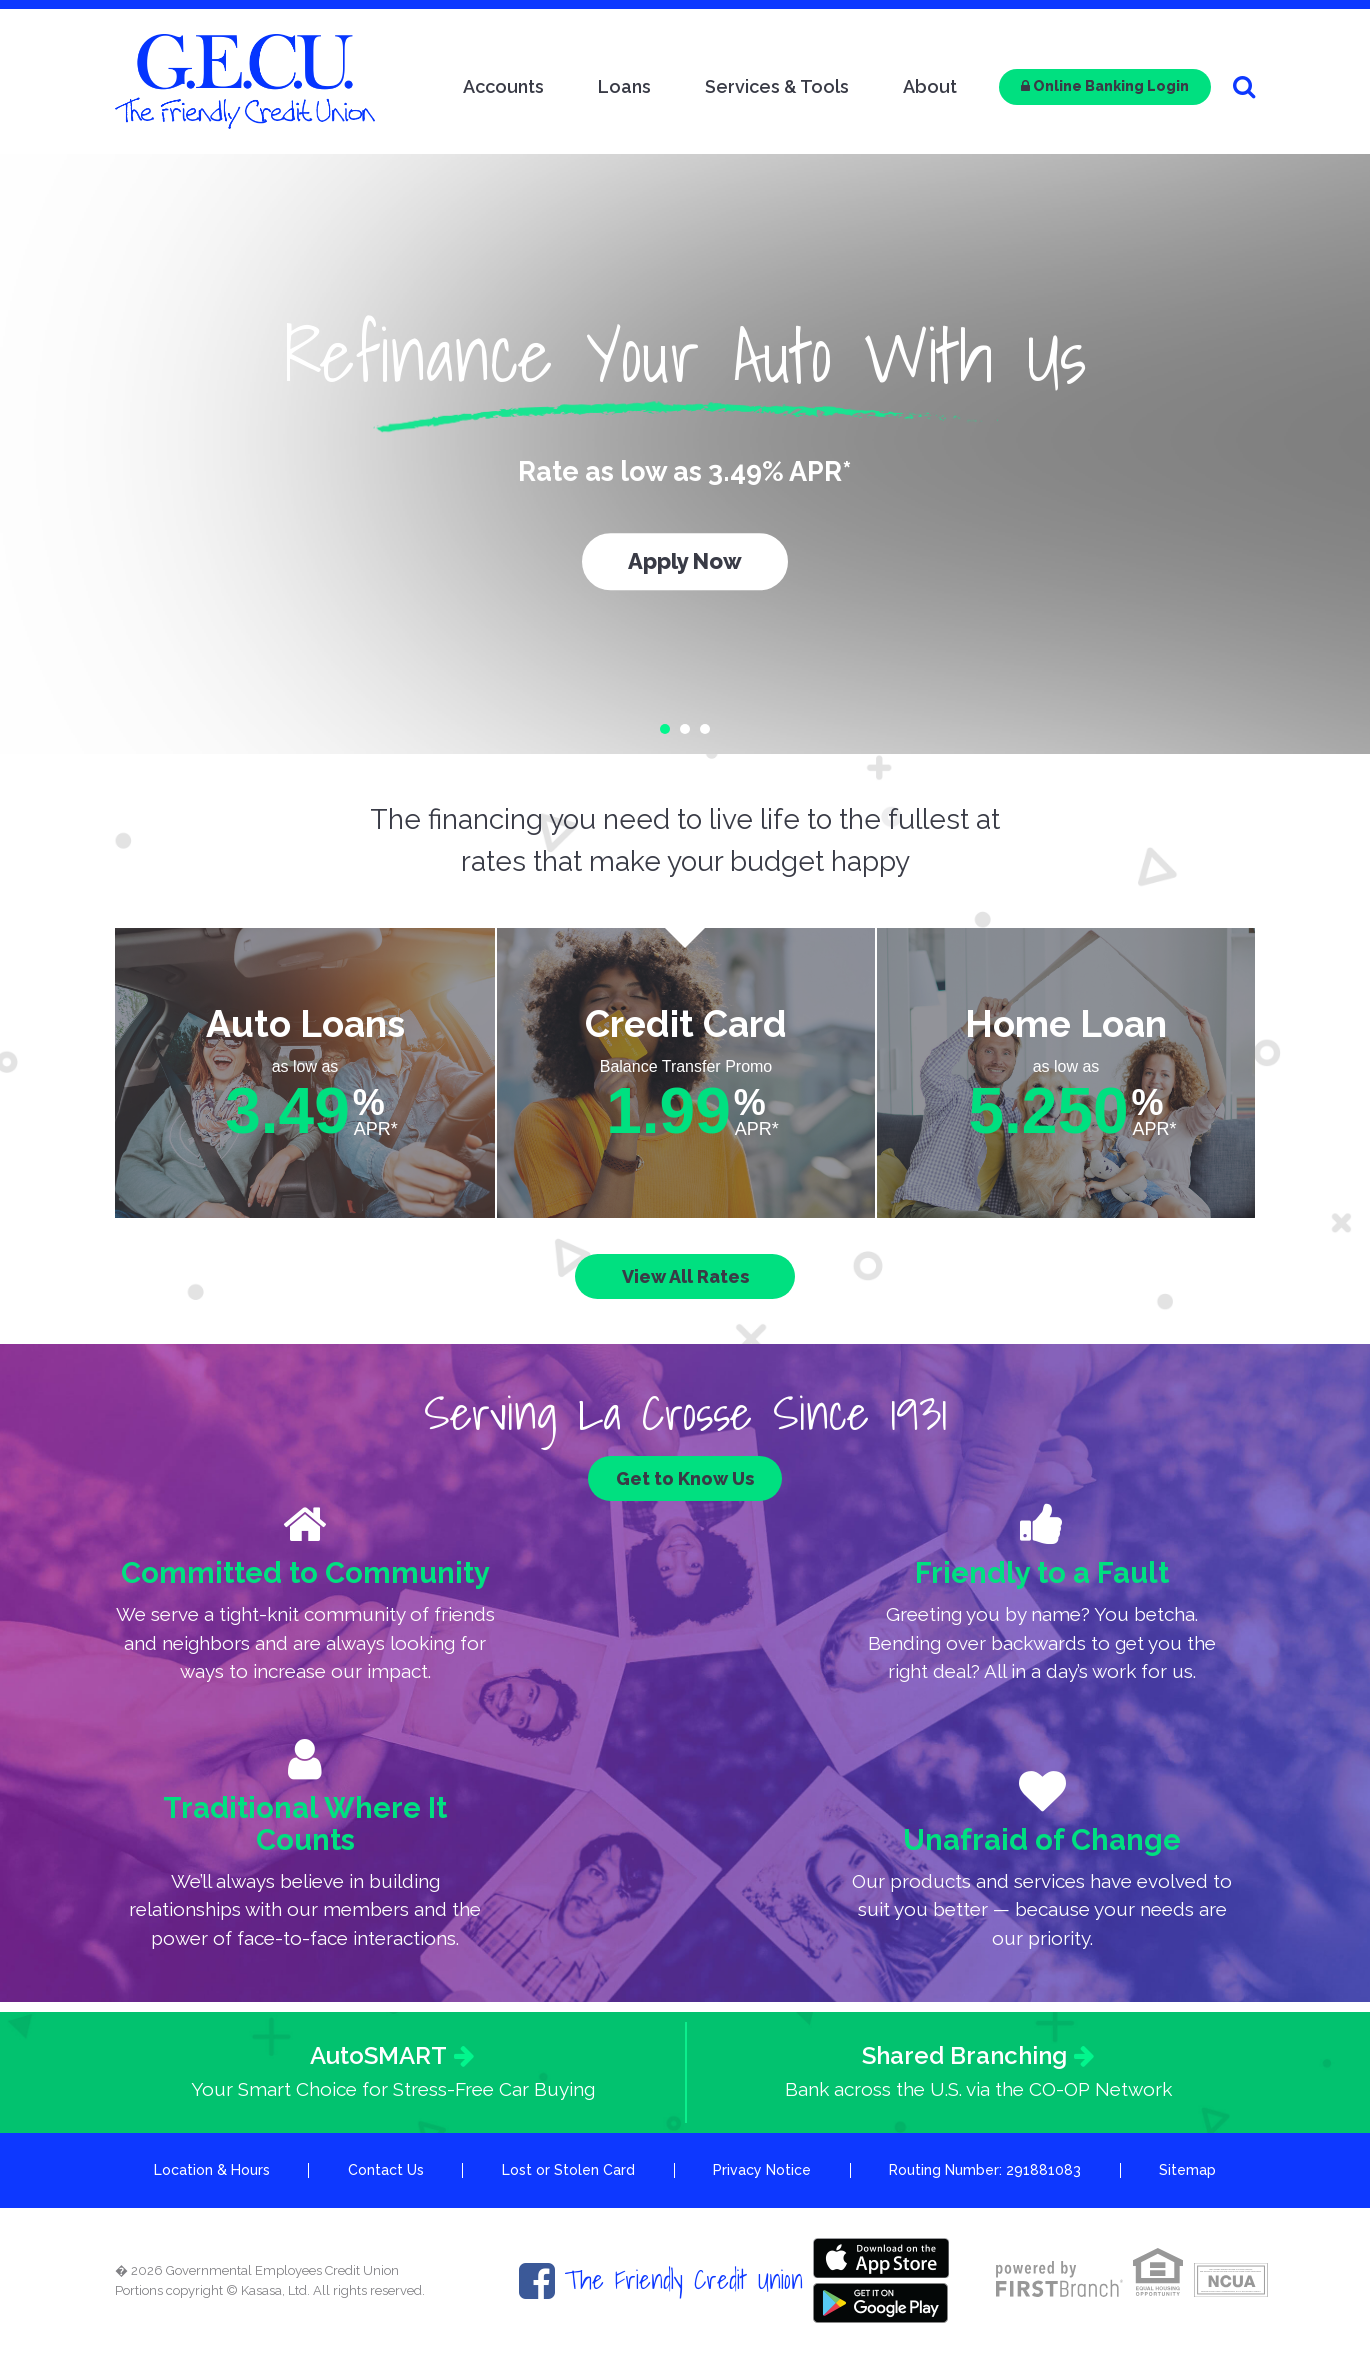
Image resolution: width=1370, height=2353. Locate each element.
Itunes (881, 2258)
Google (881, 2303)
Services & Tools (777, 86)
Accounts (503, 86)
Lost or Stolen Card (568, 2170)
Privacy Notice (762, 2170)
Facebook (537, 2281)
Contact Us (386, 2170)
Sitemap (1187, 2170)
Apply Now (685, 561)
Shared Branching (964, 2055)
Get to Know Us (685, 1478)
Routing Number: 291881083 (985, 2170)
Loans (624, 86)
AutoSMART (378, 2055)
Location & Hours (212, 2170)
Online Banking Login (1105, 86)
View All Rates (685, 1276)
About (930, 86)
